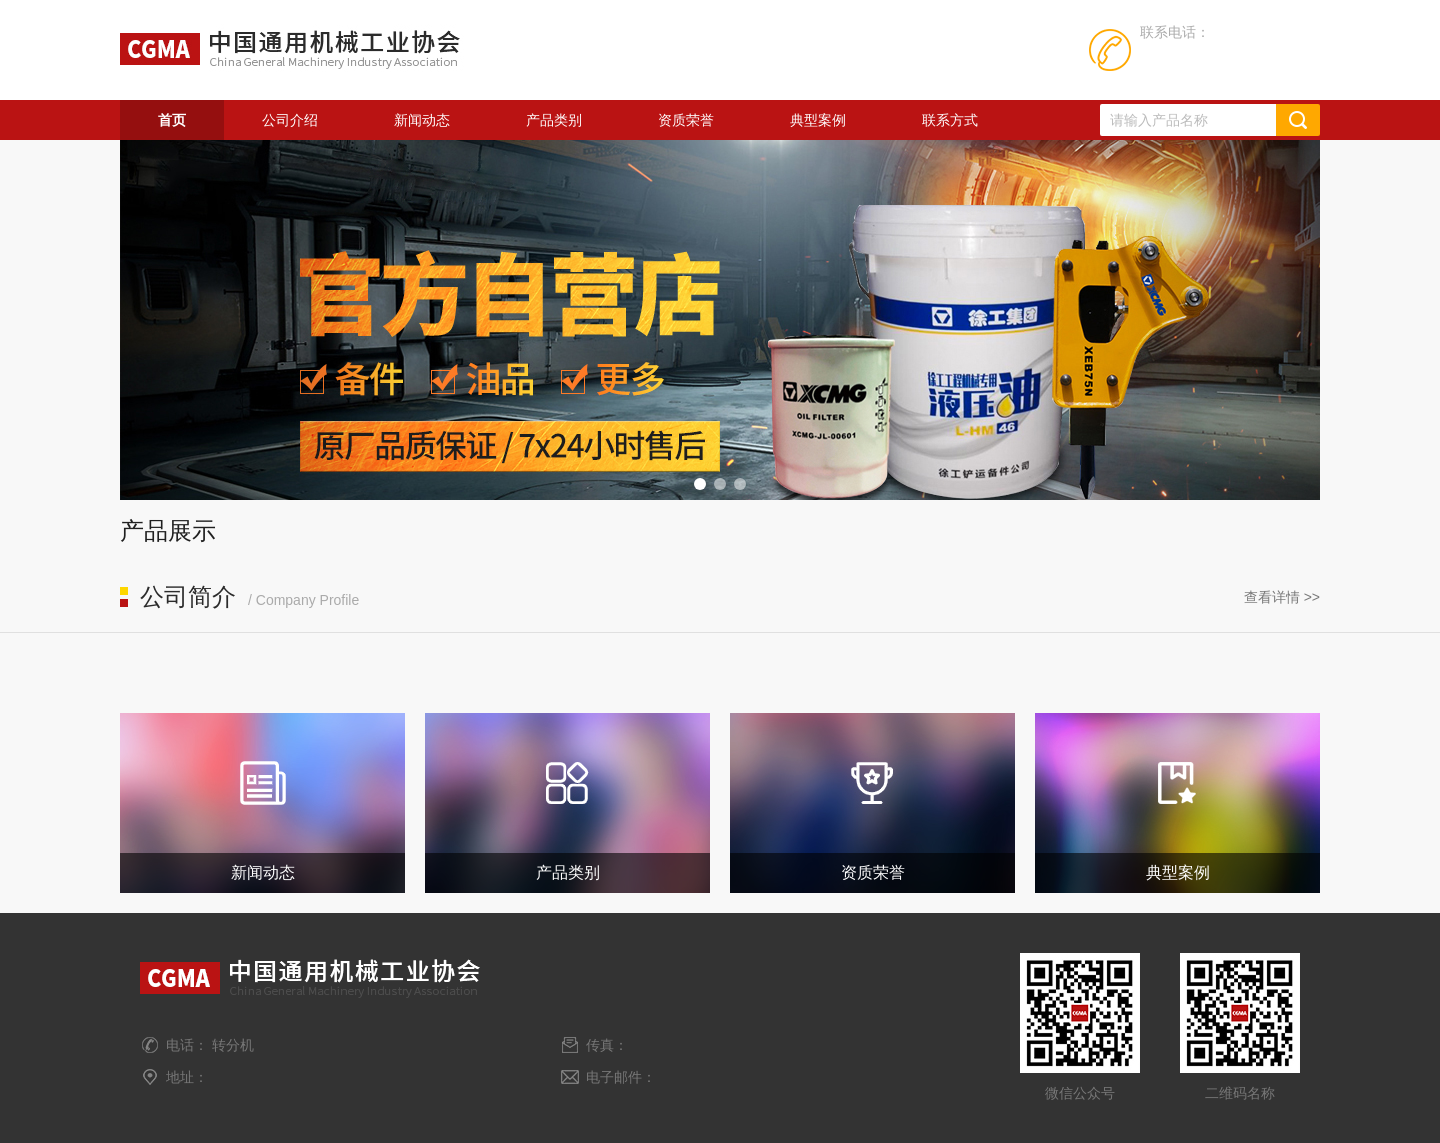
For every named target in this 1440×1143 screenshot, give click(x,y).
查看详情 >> (1282, 597)
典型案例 (818, 120)
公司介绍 (290, 120)
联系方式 (950, 120)
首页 (172, 120)
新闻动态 (422, 120)
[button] (700, 484)
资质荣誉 (686, 120)
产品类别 (554, 120)
